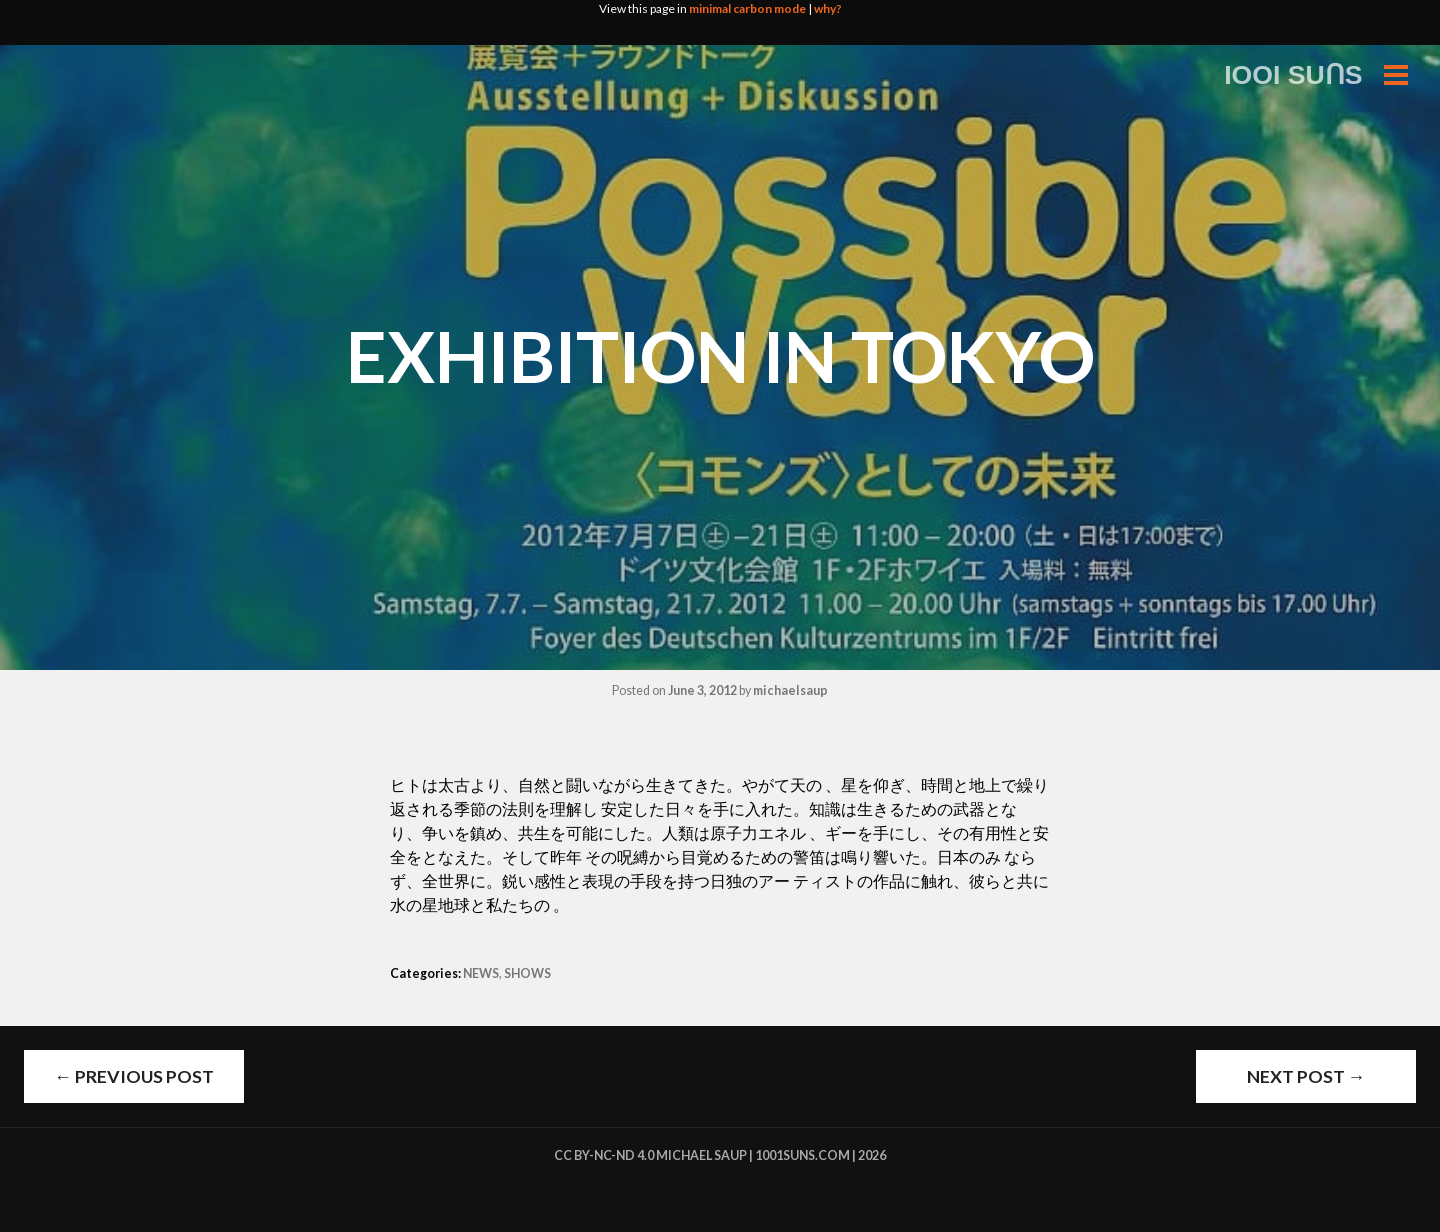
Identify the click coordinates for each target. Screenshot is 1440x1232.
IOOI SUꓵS (1293, 75)
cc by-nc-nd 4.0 (604, 1155)
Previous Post (134, 1076)
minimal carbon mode (747, 8)
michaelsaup (790, 690)
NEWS (481, 973)
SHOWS (527, 973)
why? (828, 8)
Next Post (1306, 1076)
